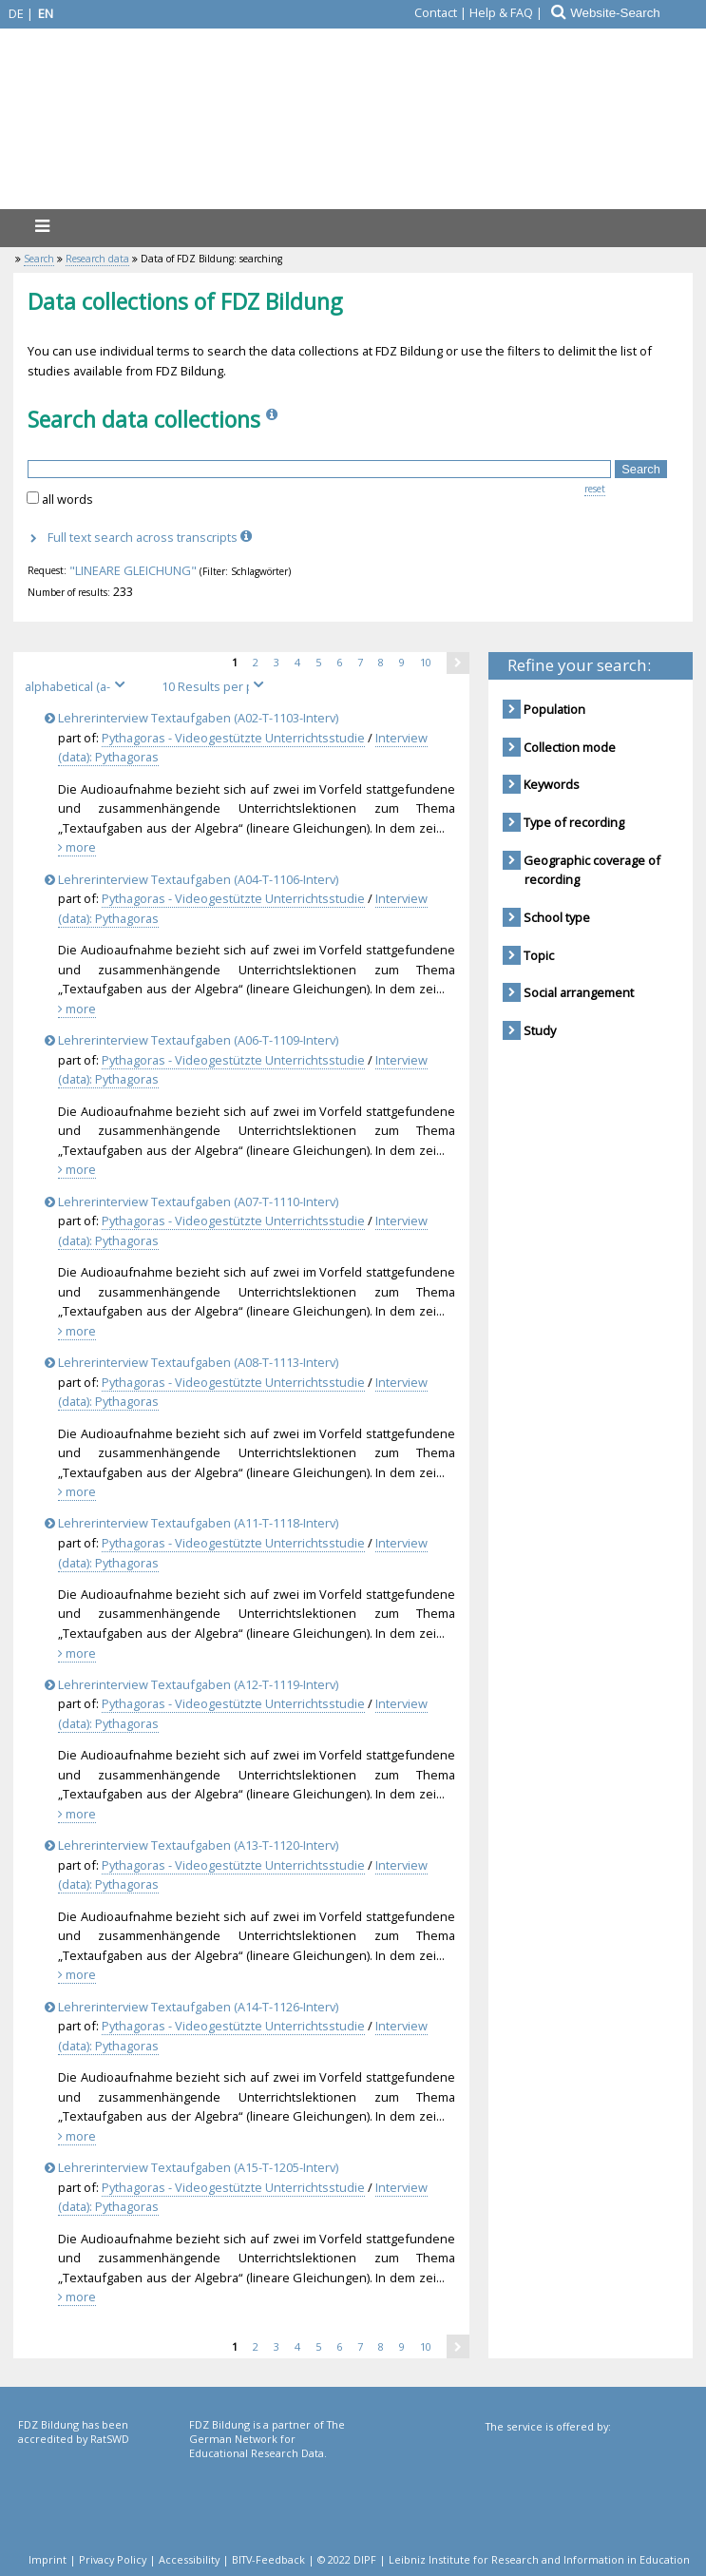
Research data (97, 258)
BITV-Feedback (268, 2559)
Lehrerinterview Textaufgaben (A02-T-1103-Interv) (194, 717)
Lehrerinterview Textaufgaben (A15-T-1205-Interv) (194, 2167)
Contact (435, 12)
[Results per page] (216, 687)
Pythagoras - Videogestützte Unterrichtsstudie (233, 737)
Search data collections (144, 419)
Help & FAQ (501, 12)
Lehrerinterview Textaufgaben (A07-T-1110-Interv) (194, 1201)
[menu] (42, 225)
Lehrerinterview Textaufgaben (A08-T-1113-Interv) (194, 1362)
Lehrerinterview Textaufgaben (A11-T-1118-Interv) (194, 1522)
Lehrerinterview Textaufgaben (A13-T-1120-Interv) (194, 1845)
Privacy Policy (112, 2559)
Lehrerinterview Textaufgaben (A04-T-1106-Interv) (194, 879)
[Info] (273, 419)
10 (433, 662)
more (77, 846)
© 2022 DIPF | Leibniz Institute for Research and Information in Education (503, 2559)
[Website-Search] (637, 13)
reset (594, 488)
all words (67, 499)
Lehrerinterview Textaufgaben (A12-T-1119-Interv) (194, 1684)
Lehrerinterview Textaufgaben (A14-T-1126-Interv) (194, 2006)
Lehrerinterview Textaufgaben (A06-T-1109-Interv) (194, 1039)
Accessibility (189, 2559)
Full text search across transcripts (152, 537)
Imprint (48, 2559)
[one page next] (458, 662)
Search (39, 258)
